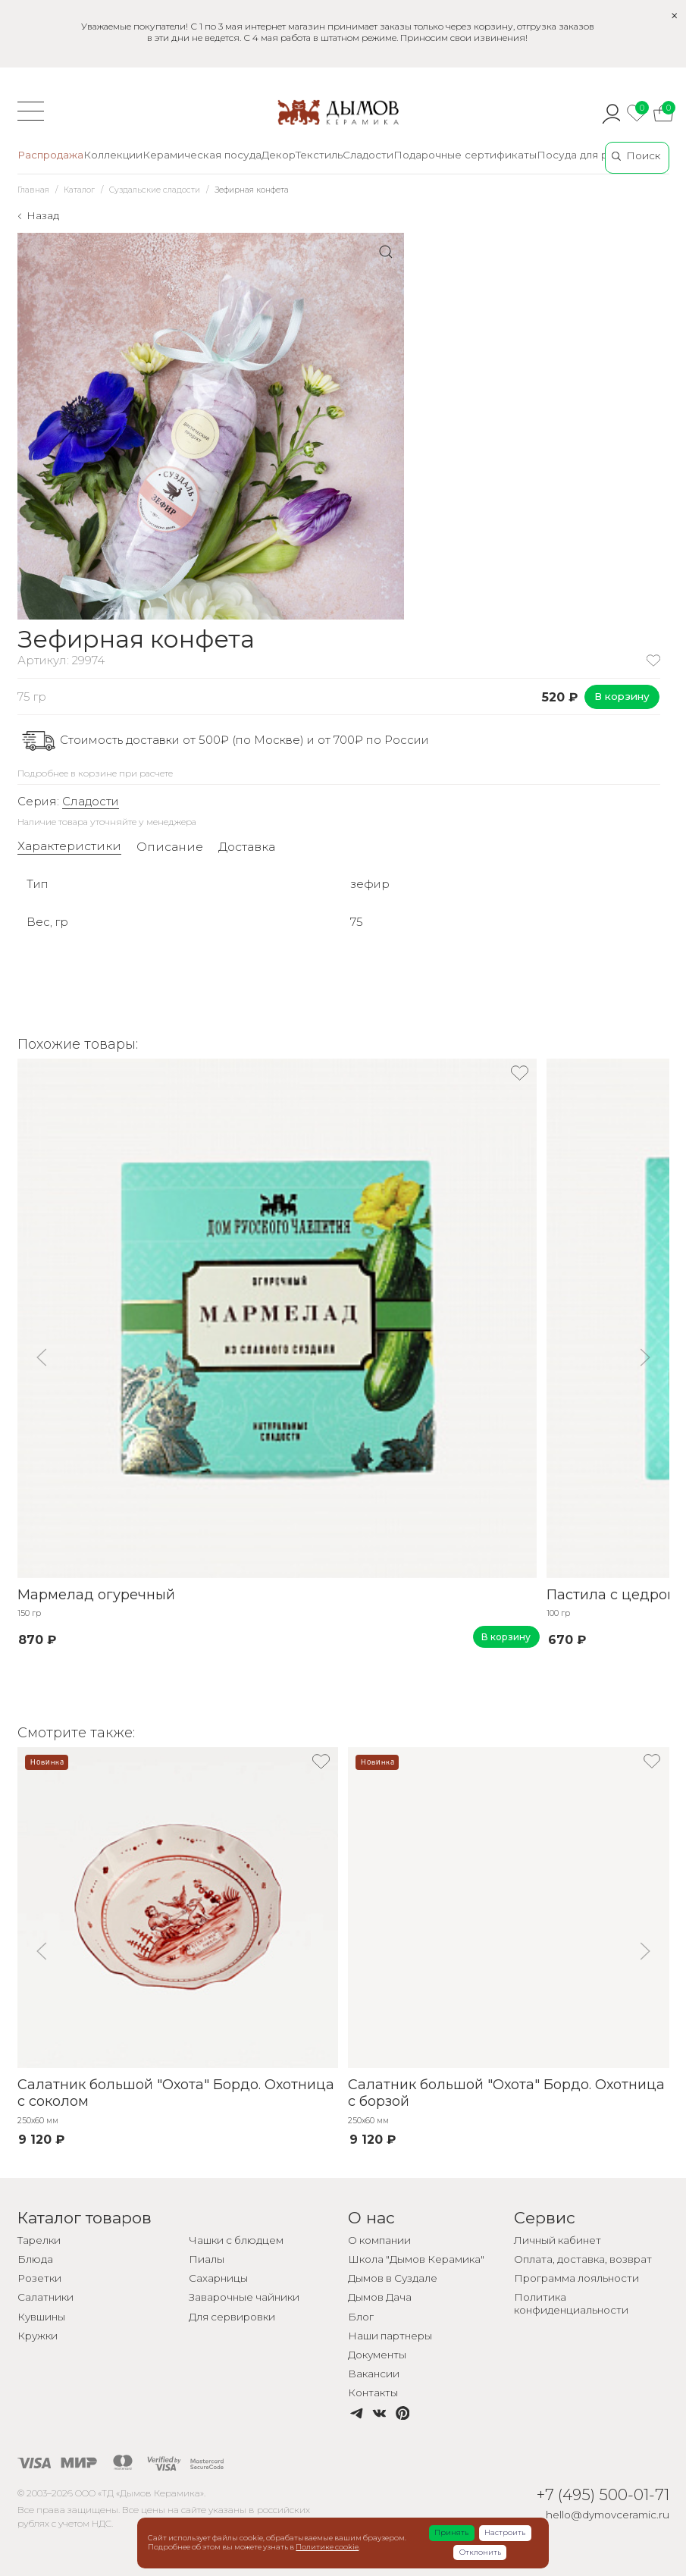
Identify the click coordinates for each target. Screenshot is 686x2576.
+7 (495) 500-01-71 (603, 2494)
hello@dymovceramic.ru (607, 2515)
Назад (43, 215)
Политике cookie (327, 2547)
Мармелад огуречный (96, 1594)
